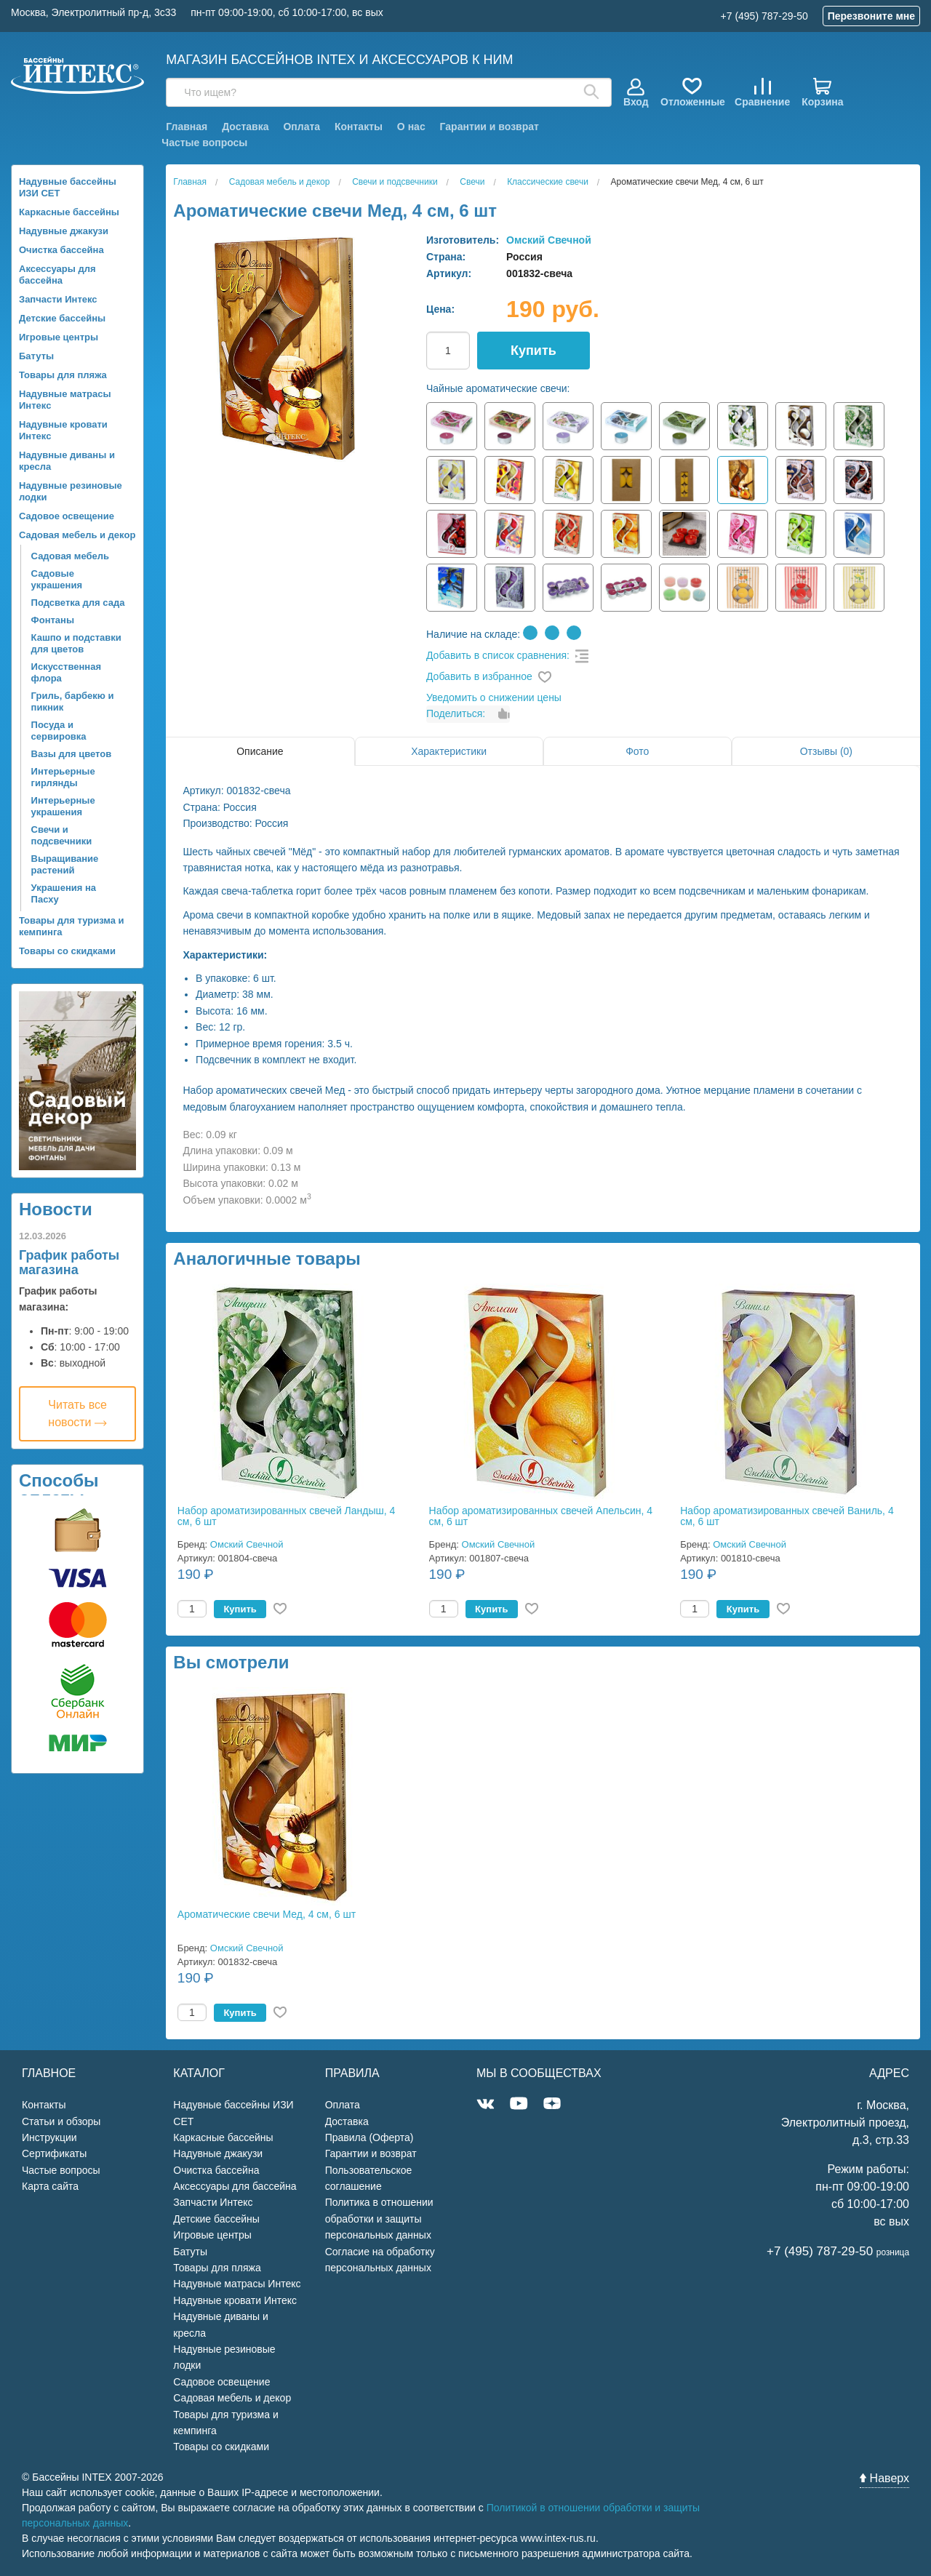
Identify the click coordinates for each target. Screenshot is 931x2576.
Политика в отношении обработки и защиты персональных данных (379, 2218)
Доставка (245, 126)
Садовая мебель (70, 556)
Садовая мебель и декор (77, 534)
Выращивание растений (65, 864)
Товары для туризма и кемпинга (71, 926)
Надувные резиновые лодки (70, 491)
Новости (55, 1209)
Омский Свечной (548, 240)
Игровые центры (58, 337)
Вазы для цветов (71, 753)
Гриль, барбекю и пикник (72, 701)
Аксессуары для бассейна (57, 274)
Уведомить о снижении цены (494, 697)
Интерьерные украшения (63, 806)
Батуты (36, 356)
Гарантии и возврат (489, 126)
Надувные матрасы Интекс (65, 399)
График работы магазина (69, 1262)
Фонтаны (52, 620)
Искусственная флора (66, 672)
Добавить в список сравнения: (498, 655)
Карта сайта (50, 2186)
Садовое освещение (66, 516)
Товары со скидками (67, 950)
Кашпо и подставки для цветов (76, 643)
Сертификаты (54, 2153)
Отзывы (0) (826, 751)
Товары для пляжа (63, 374)
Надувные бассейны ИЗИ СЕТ (67, 187)
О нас (411, 126)
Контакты (359, 126)
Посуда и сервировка (59, 730)
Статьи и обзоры (61, 2121)
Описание (259, 751)
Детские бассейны (62, 318)
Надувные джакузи (63, 230)
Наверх (884, 2478)
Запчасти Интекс (58, 299)
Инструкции (49, 2137)
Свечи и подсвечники (61, 835)
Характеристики (449, 751)
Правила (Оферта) (369, 2137)
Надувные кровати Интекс (63, 430)
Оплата (301, 126)
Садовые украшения (56, 579)
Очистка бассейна (61, 249)
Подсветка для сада (78, 602)
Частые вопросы (204, 142)
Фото (637, 751)
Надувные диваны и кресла (67, 460)
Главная (186, 126)
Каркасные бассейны (69, 212)
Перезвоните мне (871, 16)
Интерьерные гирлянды (63, 777)
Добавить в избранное (479, 676)
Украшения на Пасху (63, 893)
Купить (533, 350)
